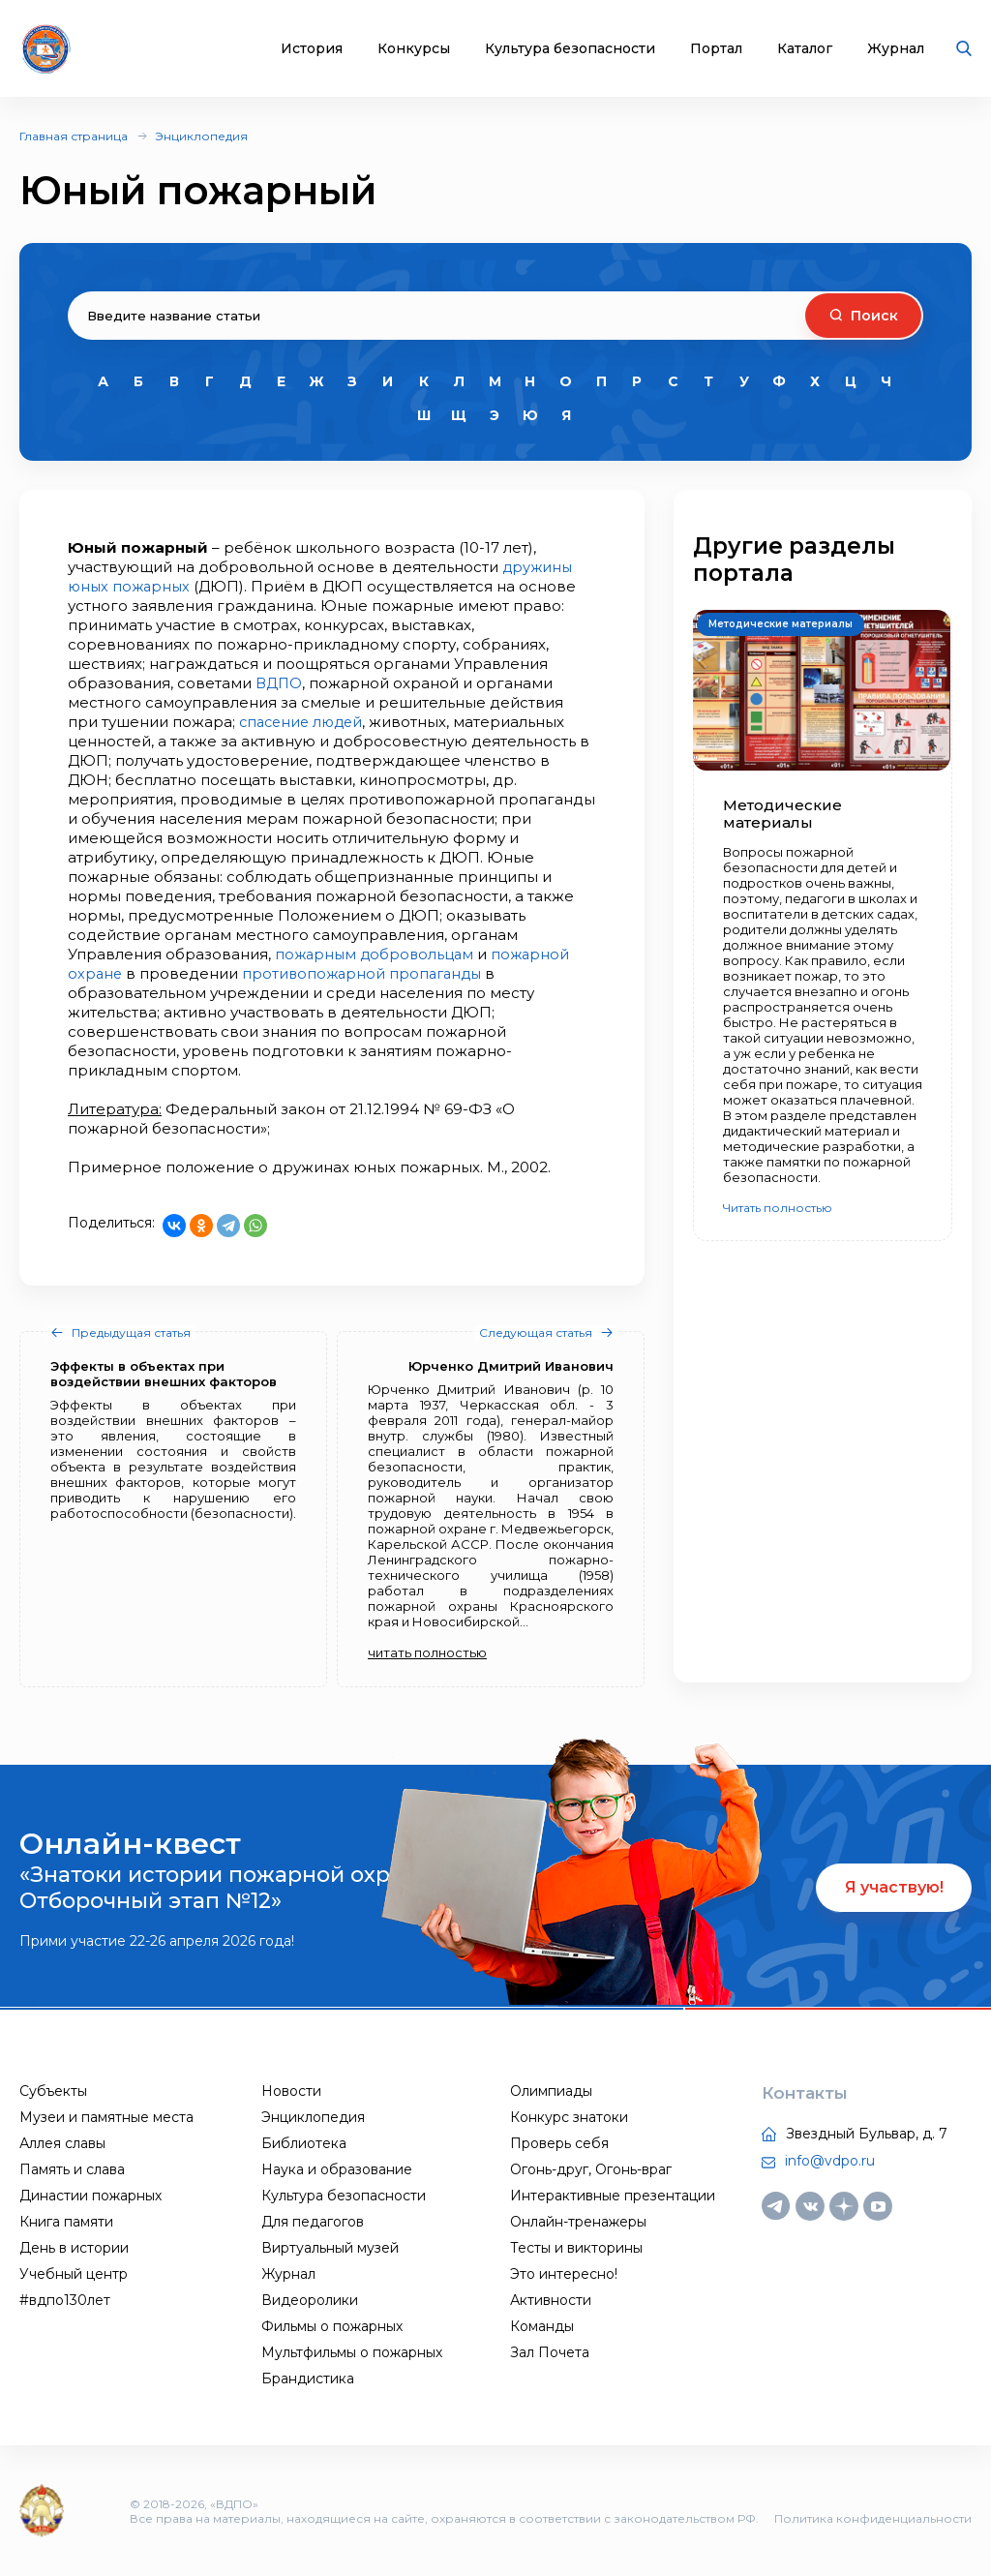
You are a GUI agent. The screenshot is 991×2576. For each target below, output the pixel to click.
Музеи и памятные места (106, 2117)
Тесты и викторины (576, 2248)
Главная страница (73, 136)
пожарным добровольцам (377, 954)
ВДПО (279, 683)
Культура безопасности (570, 49)
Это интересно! (563, 2274)
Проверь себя (559, 2143)
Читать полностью (777, 1207)
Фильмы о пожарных (332, 2326)
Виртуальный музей (330, 2248)
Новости (291, 2091)
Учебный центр (73, 2274)
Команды (542, 2326)
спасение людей (304, 721)
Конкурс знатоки (569, 2117)
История (312, 49)
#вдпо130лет (64, 2300)
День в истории (74, 2248)
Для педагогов (312, 2221)
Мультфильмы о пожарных (351, 2352)
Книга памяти (66, 2221)
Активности (550, 2300)
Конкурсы (413, 49)
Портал (716, 49)
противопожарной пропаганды (367, 973)
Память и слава (72, 2169)
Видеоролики (309, 2300)
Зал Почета (549, 2352)
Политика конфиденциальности (873, 2518)
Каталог (804, 49)
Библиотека (303, 2143)
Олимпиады (551, 2091)
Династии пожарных (90, 2195)
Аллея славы (62, 2143)
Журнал (895, 49)
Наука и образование (336, 2169)
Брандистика (307, 2378)
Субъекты (53, 2091)
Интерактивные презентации (612, 2195)
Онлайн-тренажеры (578, 2221)
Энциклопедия (201, 136)
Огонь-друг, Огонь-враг (591, 2169)
